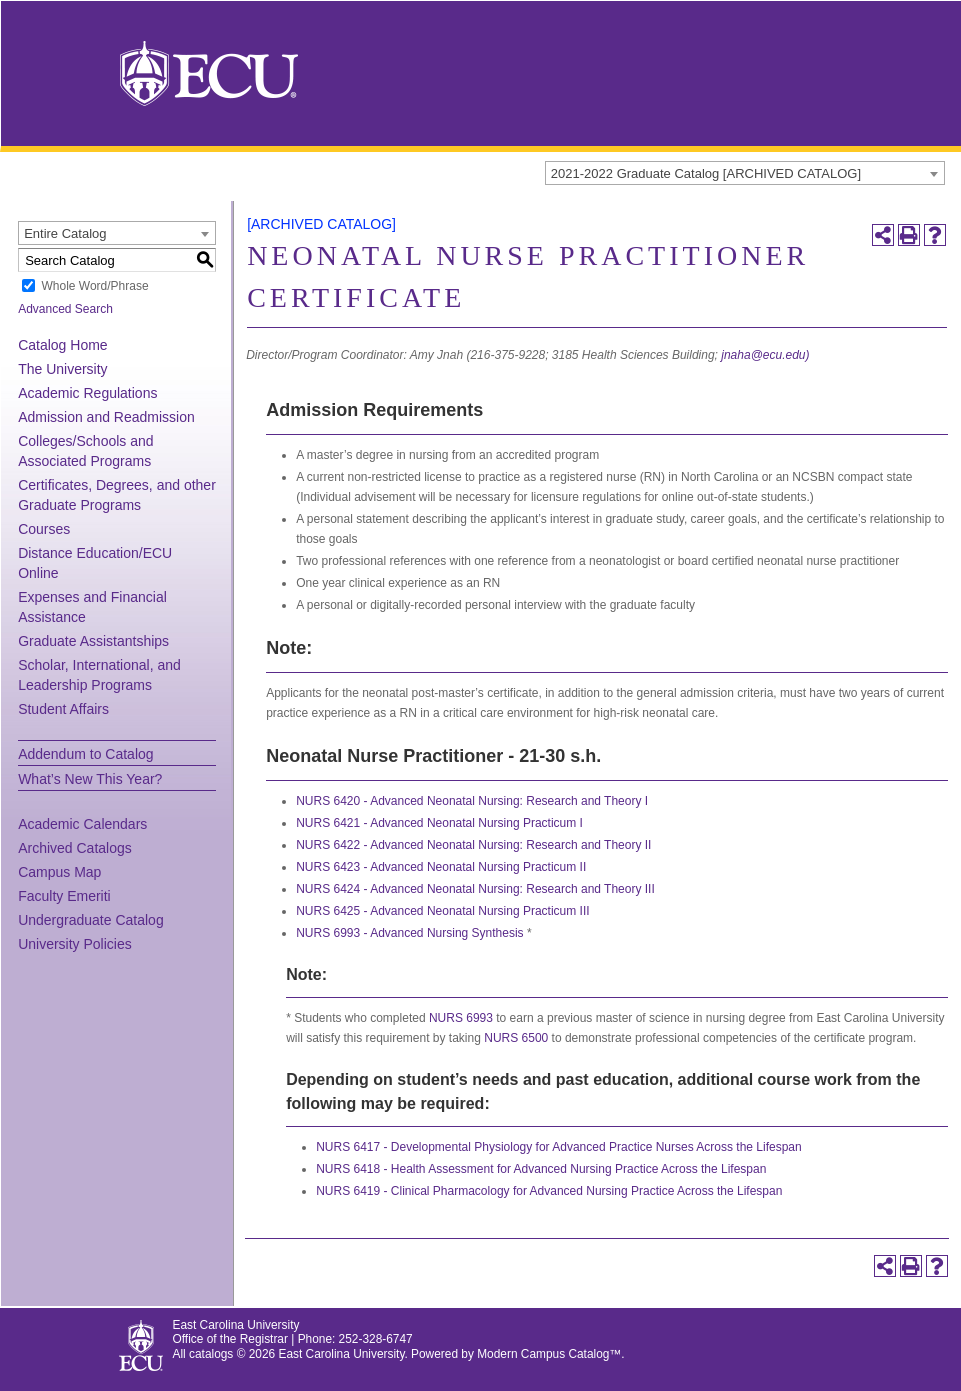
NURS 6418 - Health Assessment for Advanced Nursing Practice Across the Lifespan (541, 1169)
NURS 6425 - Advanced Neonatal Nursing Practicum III (442, 911)
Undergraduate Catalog (91, 920)
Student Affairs (63, 709)
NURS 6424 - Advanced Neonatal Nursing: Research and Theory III (475, 889)
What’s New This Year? (90, 779)
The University (62, 369)
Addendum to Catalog (85, 754)
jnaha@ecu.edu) (765, 355)
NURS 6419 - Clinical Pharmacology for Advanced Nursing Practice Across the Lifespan (549, 1191)
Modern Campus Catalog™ (549, 1354)
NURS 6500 (516, 1038)
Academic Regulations (87, 393)
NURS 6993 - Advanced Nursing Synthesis (409, 933)
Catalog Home (63, 345)
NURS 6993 (461, 1018)
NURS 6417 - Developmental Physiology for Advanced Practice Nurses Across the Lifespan (559, 1147)
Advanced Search (65, 309)
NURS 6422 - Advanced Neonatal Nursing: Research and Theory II (473, 845)
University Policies (75, 944)
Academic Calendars (82, 824)
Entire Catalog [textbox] (65, 233)
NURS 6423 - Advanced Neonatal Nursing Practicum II (441, 867)
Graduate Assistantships (93, 641)
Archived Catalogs (75, 848)
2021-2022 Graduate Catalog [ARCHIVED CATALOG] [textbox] (706, 173)
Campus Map (59, 872)
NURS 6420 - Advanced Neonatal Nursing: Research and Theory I (472, 801)
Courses (44, 529)
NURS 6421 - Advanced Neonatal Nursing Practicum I (439, 823)
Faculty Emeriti (64, 896)
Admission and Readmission (106, 417)
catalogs (211, 1354)
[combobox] (745, 173)
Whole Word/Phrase (94, 286)
